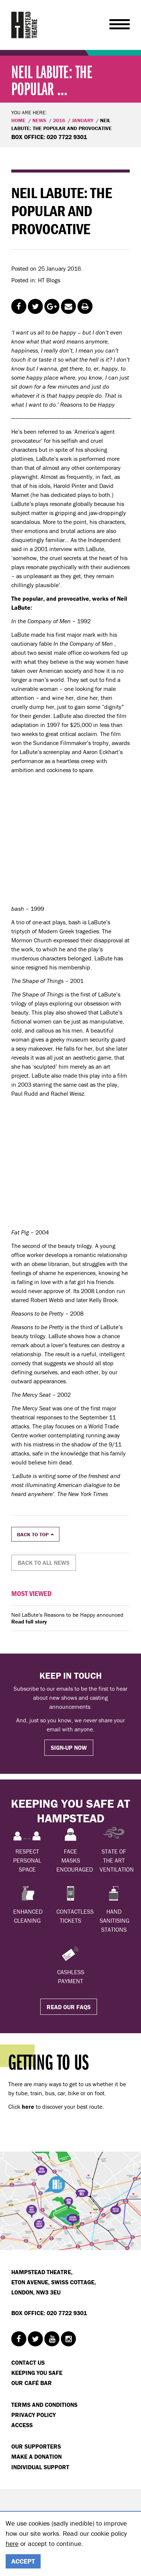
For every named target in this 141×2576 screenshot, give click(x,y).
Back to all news (44, 1562)
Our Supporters (36, 2446)
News (39, 120)
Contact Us (28, 2362)
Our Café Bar (31, 2383)
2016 (59, 120)
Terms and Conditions (44, 2404)
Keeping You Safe (36, 2372)
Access (22, 2425)
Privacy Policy (33, 2415)
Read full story (29, 1621)
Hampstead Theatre (24, 24)
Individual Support (40, 2467)
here (12, 2543)
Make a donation (36, 2456)
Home (18, 120)
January (82, 120)
